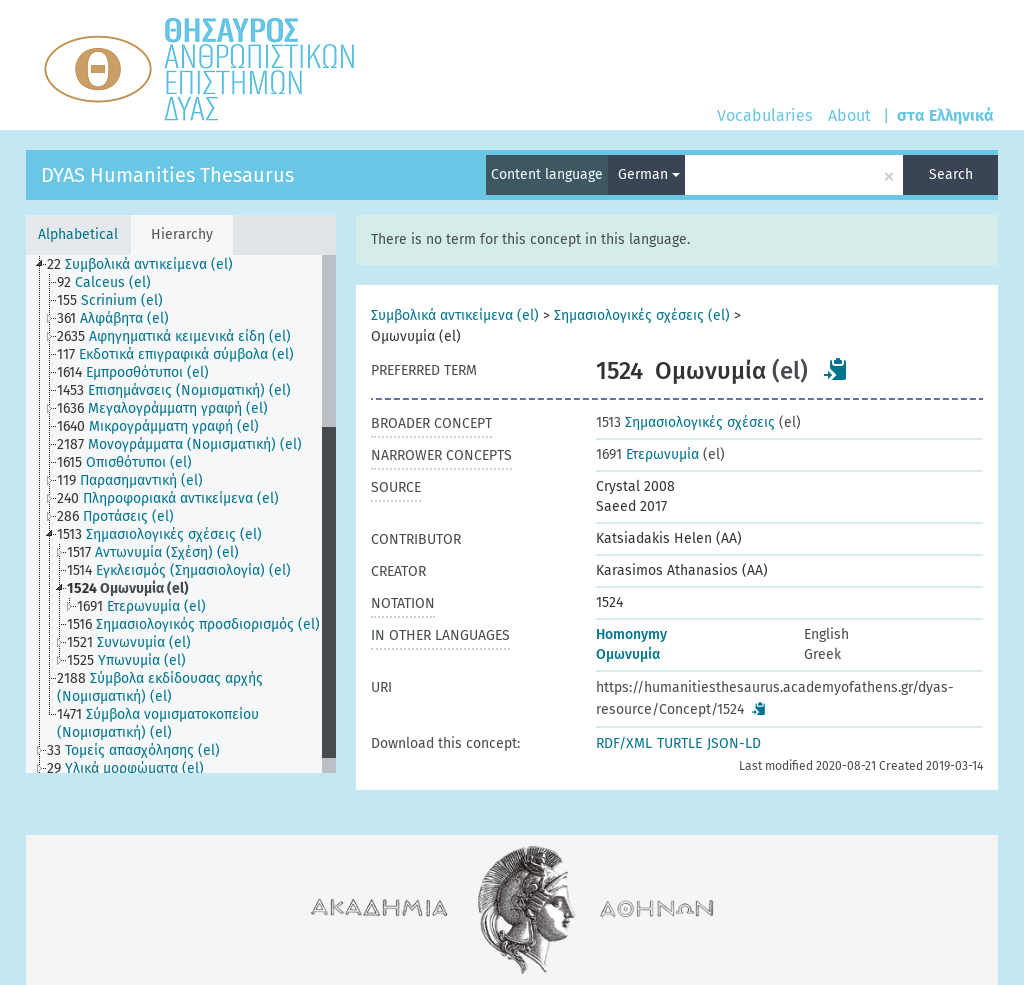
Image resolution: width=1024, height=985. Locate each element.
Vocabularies (764, 115)
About (849, 115)
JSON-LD (734, 743)
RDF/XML (624, 743)
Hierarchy (182, 234)
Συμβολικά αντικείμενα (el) (455, 315)
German (649, 174)
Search (951, 174)
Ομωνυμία (628, 654)
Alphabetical (78, 234)
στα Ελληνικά (945, 115)
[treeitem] (148, 265)
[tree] (181, 514)
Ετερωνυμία (647, 454)
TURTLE (679, 743)
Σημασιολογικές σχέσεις (685, 422)
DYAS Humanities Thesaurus (167, 175)
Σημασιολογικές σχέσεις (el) (642, 315)
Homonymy (631, 634)
